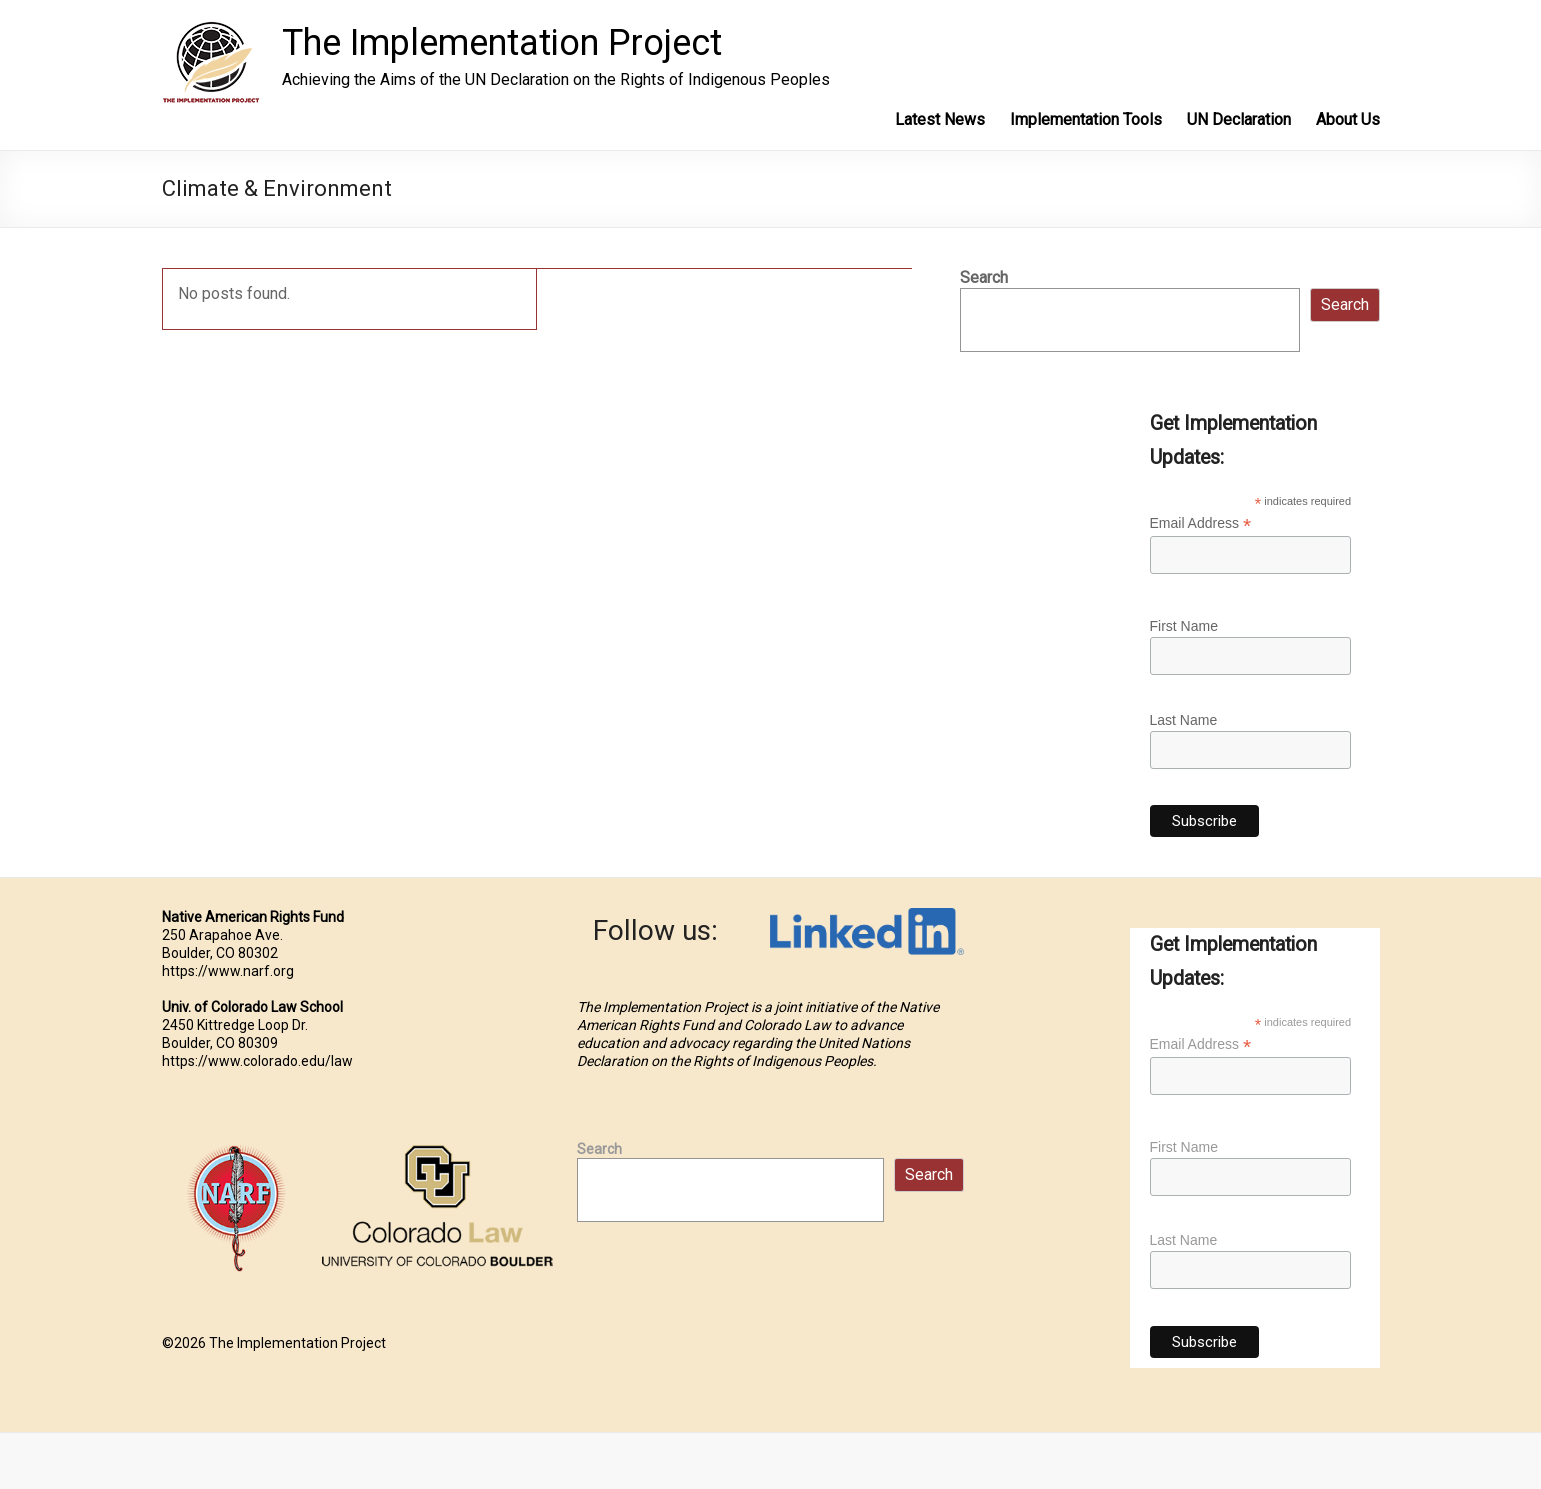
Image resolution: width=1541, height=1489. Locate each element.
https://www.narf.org (228, 971)
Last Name (1184, 720)
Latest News (940, 119)
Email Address (1201, 523)
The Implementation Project (502, 43)
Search (984, 277)
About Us (1348, 119)
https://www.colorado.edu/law (257, 1061)
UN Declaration (1239, 119)
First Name (1184, 626)
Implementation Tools (1086, 119)
